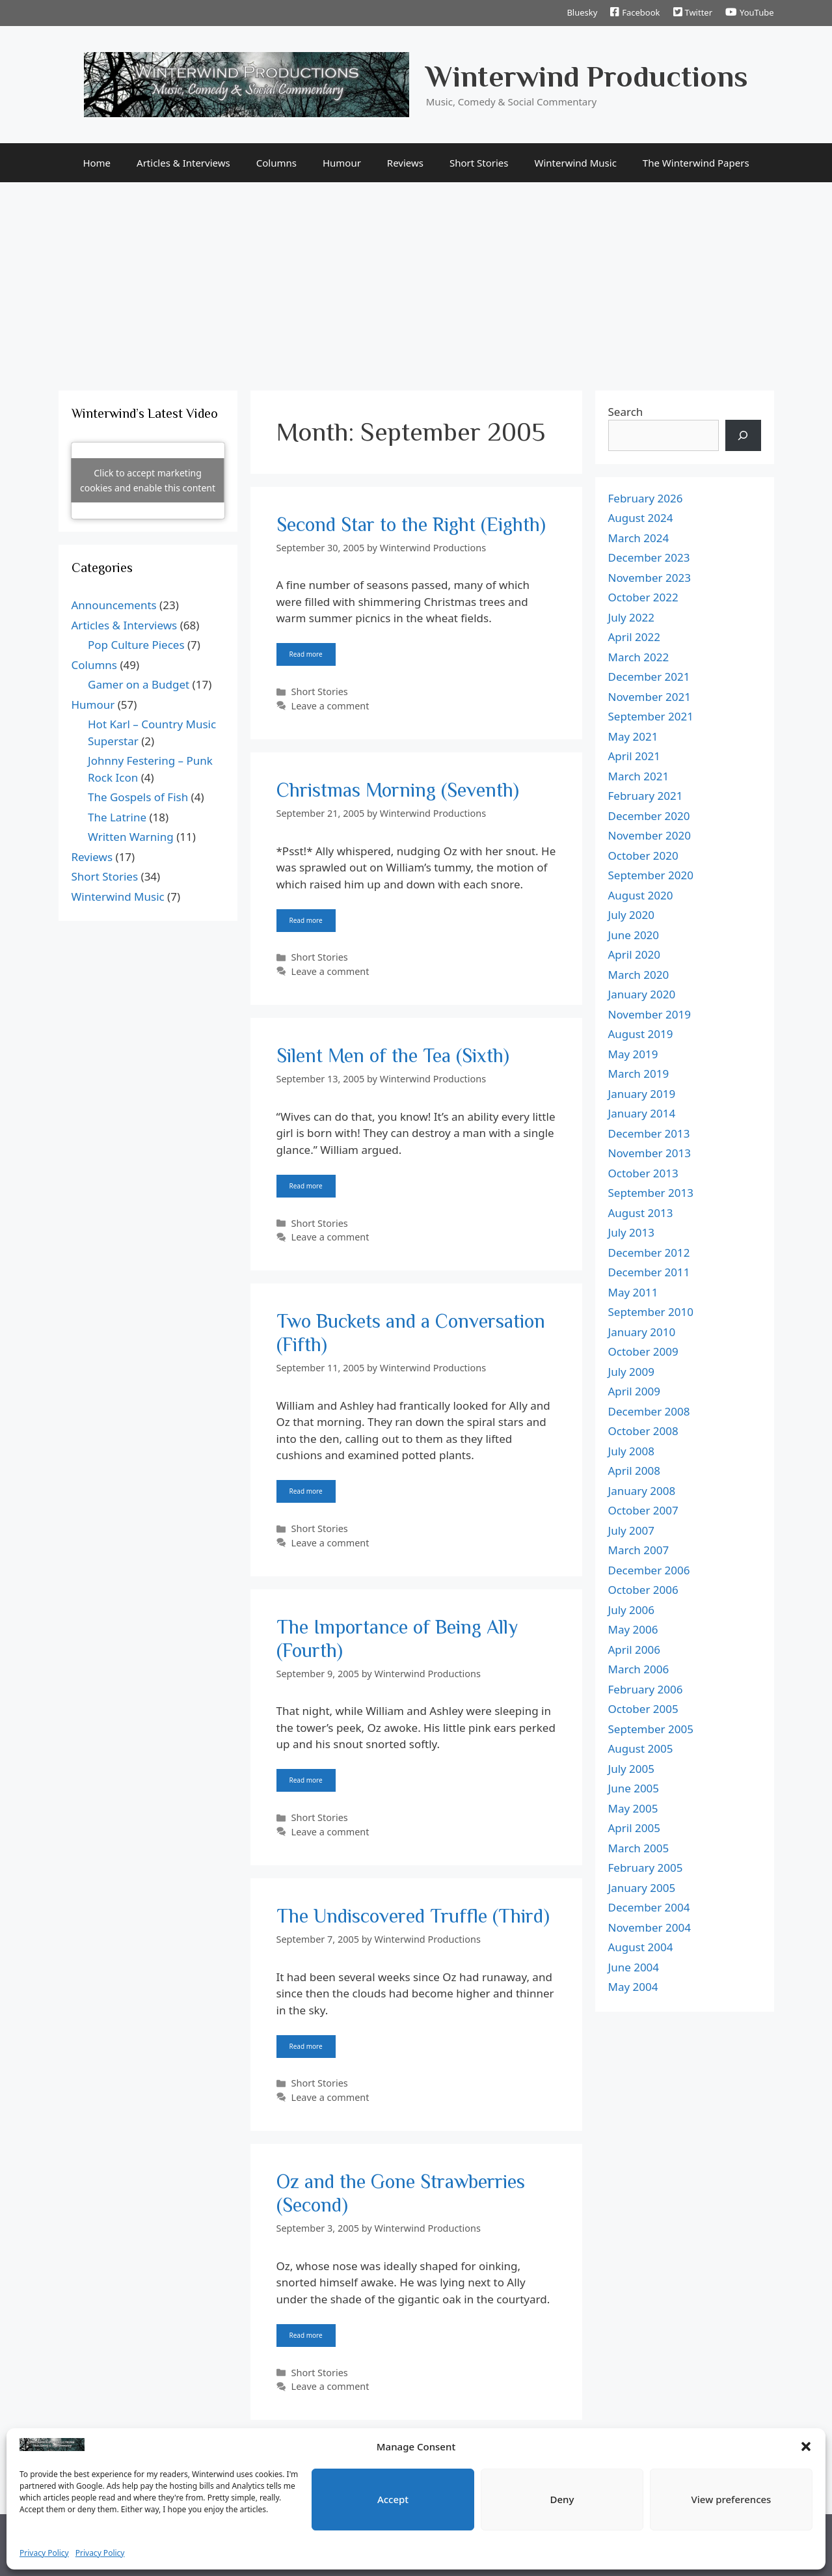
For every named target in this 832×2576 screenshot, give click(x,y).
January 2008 (642, 1490)
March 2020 (638, 974)
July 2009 (631, 1371)
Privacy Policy (44, 2552)
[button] (805, 2446)
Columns (276, 162)
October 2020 (643, 855)
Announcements (114, 604)
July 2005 (631, 1768)
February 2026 (645, 498)
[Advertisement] (416, 280)
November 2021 (649, 696)
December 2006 (649, 1570)
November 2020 (649, 835)
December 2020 (649, 815)
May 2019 (633, 1054)
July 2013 (631, 1232)
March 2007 (638, 1549)
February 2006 (645, 1689)
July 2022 (631, 617)
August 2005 (640, 1748)
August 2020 (640, 895)
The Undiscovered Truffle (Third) (413, 1916)
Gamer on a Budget (138, 684)
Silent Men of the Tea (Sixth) (392, 1056)
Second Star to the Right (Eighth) (411, 525)
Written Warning (131, 836)
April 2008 (634, 1470)
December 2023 (649, 557)
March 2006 (638, 1669)
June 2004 (634, 1967)
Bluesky (582, 12)
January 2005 (642, 1887)
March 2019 (638, 1073)
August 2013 (640, 1212)
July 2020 (631, 914)
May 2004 (633, 1986)
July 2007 (631, 1530)
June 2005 (634, 1788)
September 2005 (650, 1728)
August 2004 (640, 1946)
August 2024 (640, 517)
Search (625, 411)
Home (97, 162)
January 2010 (642, 1331)
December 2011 (649, 1272)
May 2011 (633, 1292)
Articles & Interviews (183, 162)
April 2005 (634, 1827)
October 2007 (643, 1510)
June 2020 (634, 934)
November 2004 (649, 1927)
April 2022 (634, 636)
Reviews (405, 162)
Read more (306, 654)
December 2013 (649, 1133)
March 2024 (638, 537)
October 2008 (643, 1430)
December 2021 (649, 676)
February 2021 (645, 795)
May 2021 (633, 736)
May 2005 (633, 1808)
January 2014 (642, 1113)
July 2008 (631, 1451)
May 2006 (633, 1629)
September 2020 (650, 875)
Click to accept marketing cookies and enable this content (147, 480)
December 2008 (649, 1411)
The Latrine (117, 817)
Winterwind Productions (587, 76)
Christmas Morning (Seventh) (397, 790)
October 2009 (643, 1351)
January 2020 (642, 994)
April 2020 (634, 954)
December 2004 (649, 1907)
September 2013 (650, 1192)
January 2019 (642, 1093)
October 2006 (643, 1589)
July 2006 (631, 1609)
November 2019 (649, 1014)
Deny (562, 2499)
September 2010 (650, 1311)
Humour (342, 162)
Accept (393, 2499)
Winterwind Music (576, 162)
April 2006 (634, 1649)
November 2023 (649, 577)
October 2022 (643, 597)
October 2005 (643, 1708)
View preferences (731, 2499)
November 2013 (649, 1152)
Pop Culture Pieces (136, 644)
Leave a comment (330, 706)
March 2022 (638, 657)
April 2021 (634, 755)
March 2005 (638, 1848)
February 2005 (645, 1867)
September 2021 (650, 716)
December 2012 (649, 1252)
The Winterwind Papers (696, 162)
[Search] (743, 435)
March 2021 (638, 776)
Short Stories (479, 162)
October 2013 (643, 1173)
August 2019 (640, 1033)
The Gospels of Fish (138, 796)
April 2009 (634, 1391)
